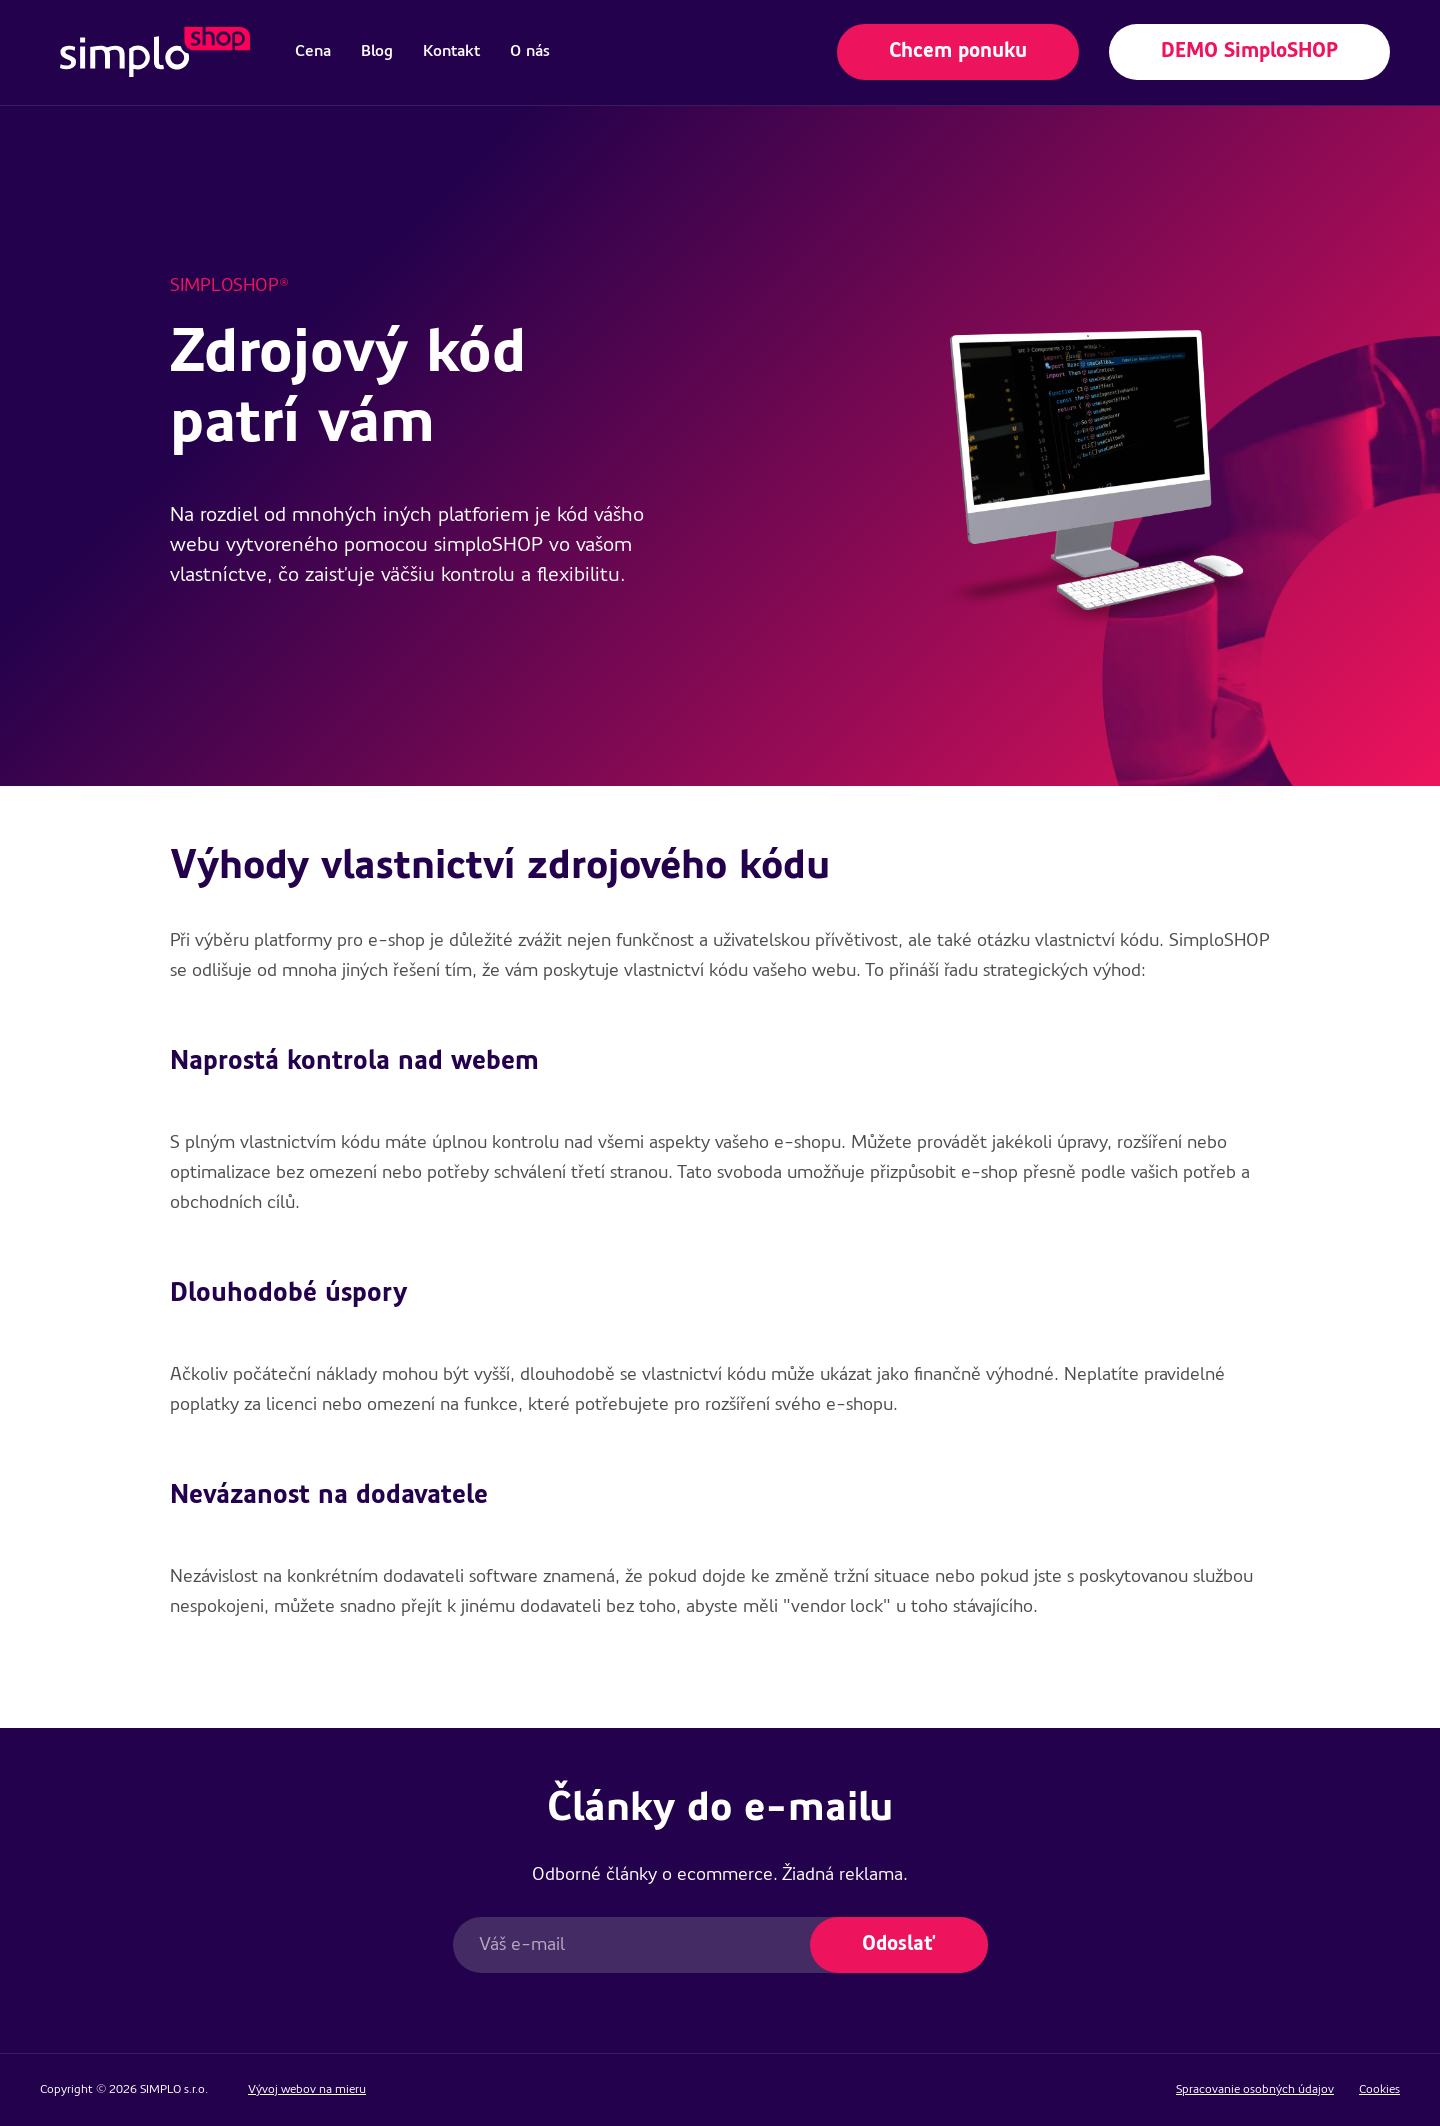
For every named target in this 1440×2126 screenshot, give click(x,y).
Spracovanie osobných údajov (1255, 2090)
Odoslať (899, 1945)
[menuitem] (313, 52)
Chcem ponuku (958, 52)
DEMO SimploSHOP (1249, 52)
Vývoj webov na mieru (307, 2090)
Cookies (1379, 2090)
